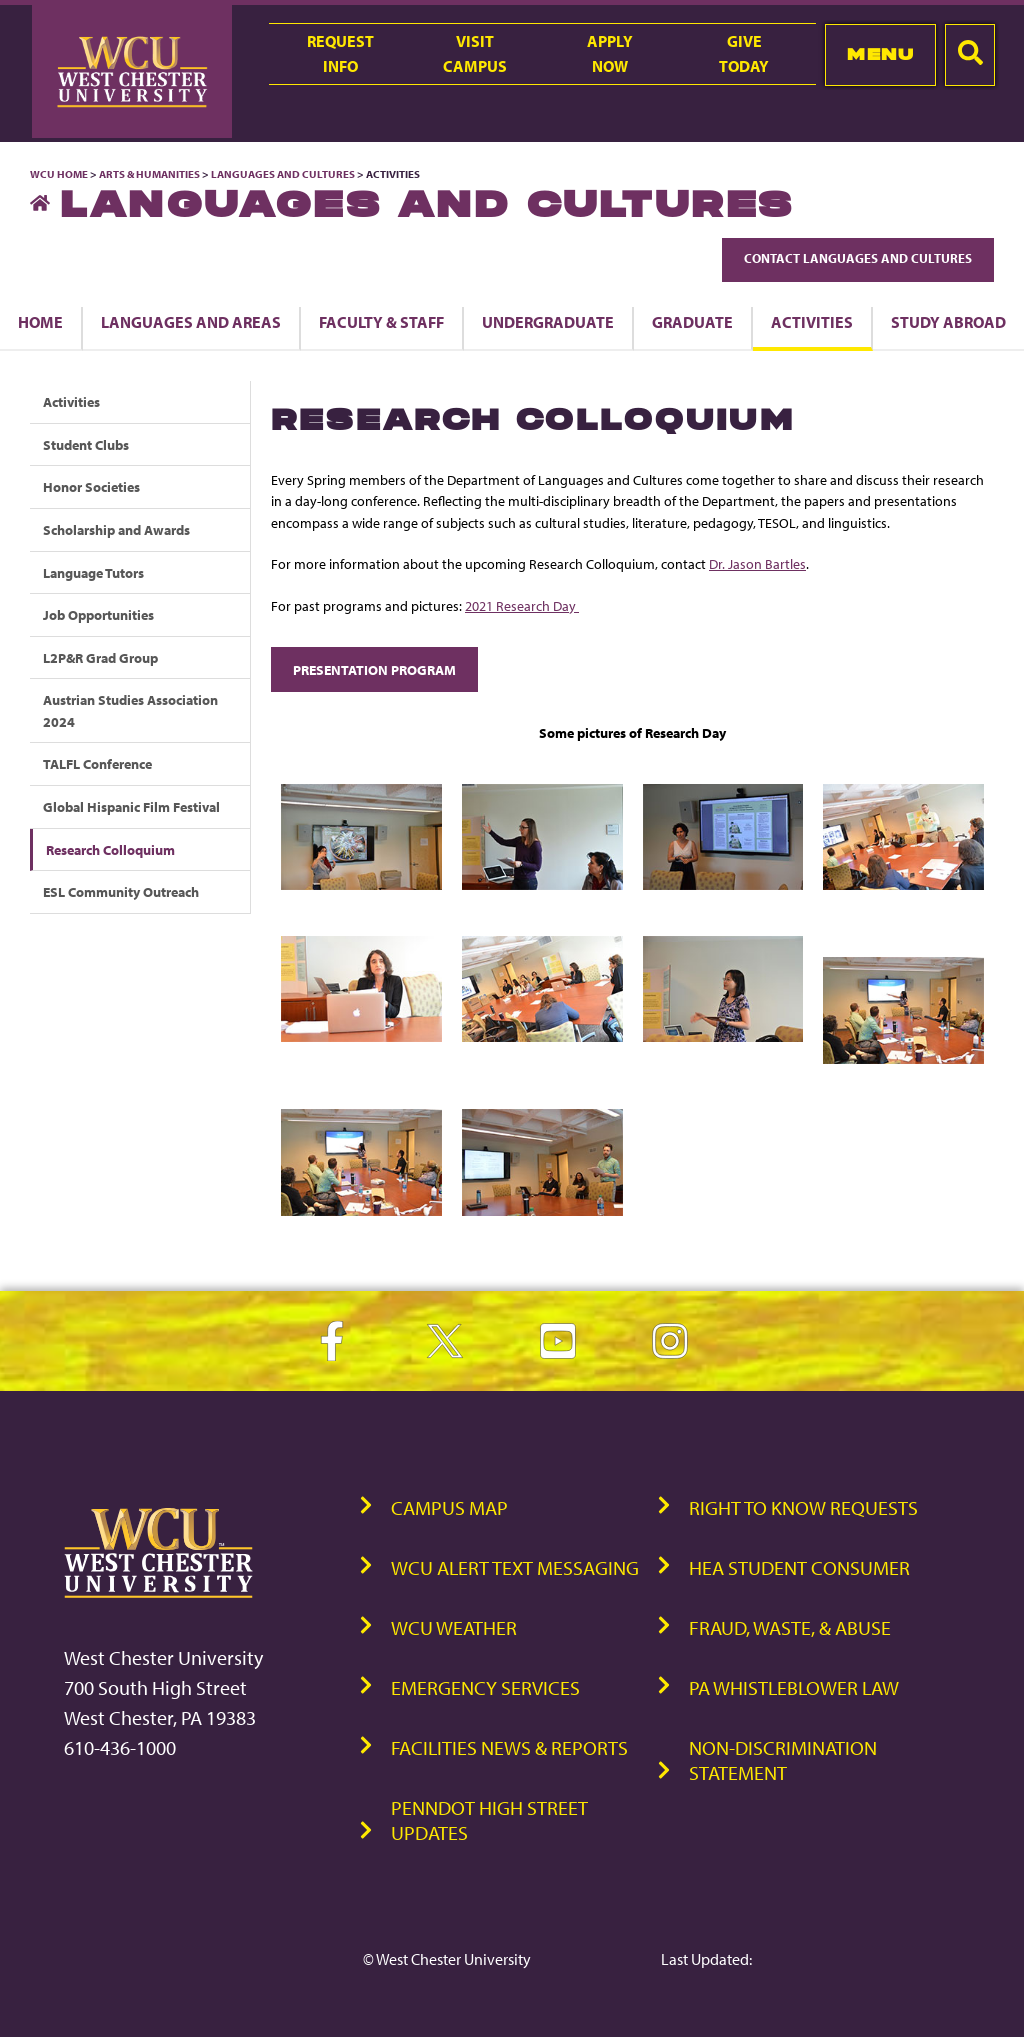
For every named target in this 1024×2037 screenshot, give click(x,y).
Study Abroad (948, 322)
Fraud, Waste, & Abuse (790, 1627)
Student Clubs (86, 444)
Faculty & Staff (381, 322)
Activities (812, 322)
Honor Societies (91, 486)
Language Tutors (93, 572)
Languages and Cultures (283, 174)
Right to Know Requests (803, 1507)
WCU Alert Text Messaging (515, 1567)
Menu (880, 54)
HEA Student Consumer (799, 1567)
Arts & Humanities (149, 174)
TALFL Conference (97, 763)
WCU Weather (454, 1627)
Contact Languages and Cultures (858, 258)
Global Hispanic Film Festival (131, 806)
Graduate (692, 322)
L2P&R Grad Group (100, 657)
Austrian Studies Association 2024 (130, 710)
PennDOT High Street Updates (489, 1820)
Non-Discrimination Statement (783, 1760)
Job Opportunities (98, 614)
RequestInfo (340, 53)
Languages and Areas (191, 322)
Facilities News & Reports (509, 1747)
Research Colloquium (110, 849)
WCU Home (59, 174)
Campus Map (449, 1507)
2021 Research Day (522, 605)
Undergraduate (548, 322)
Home (40, 322)
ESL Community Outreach (121, 891)
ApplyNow (610, 53)
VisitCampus (475, 53)
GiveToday (744, 53)
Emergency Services (485, 1687)
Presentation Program (374, 669)
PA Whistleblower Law (794, 1687)
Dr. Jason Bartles (757, 563)
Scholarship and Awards (116, 529)
